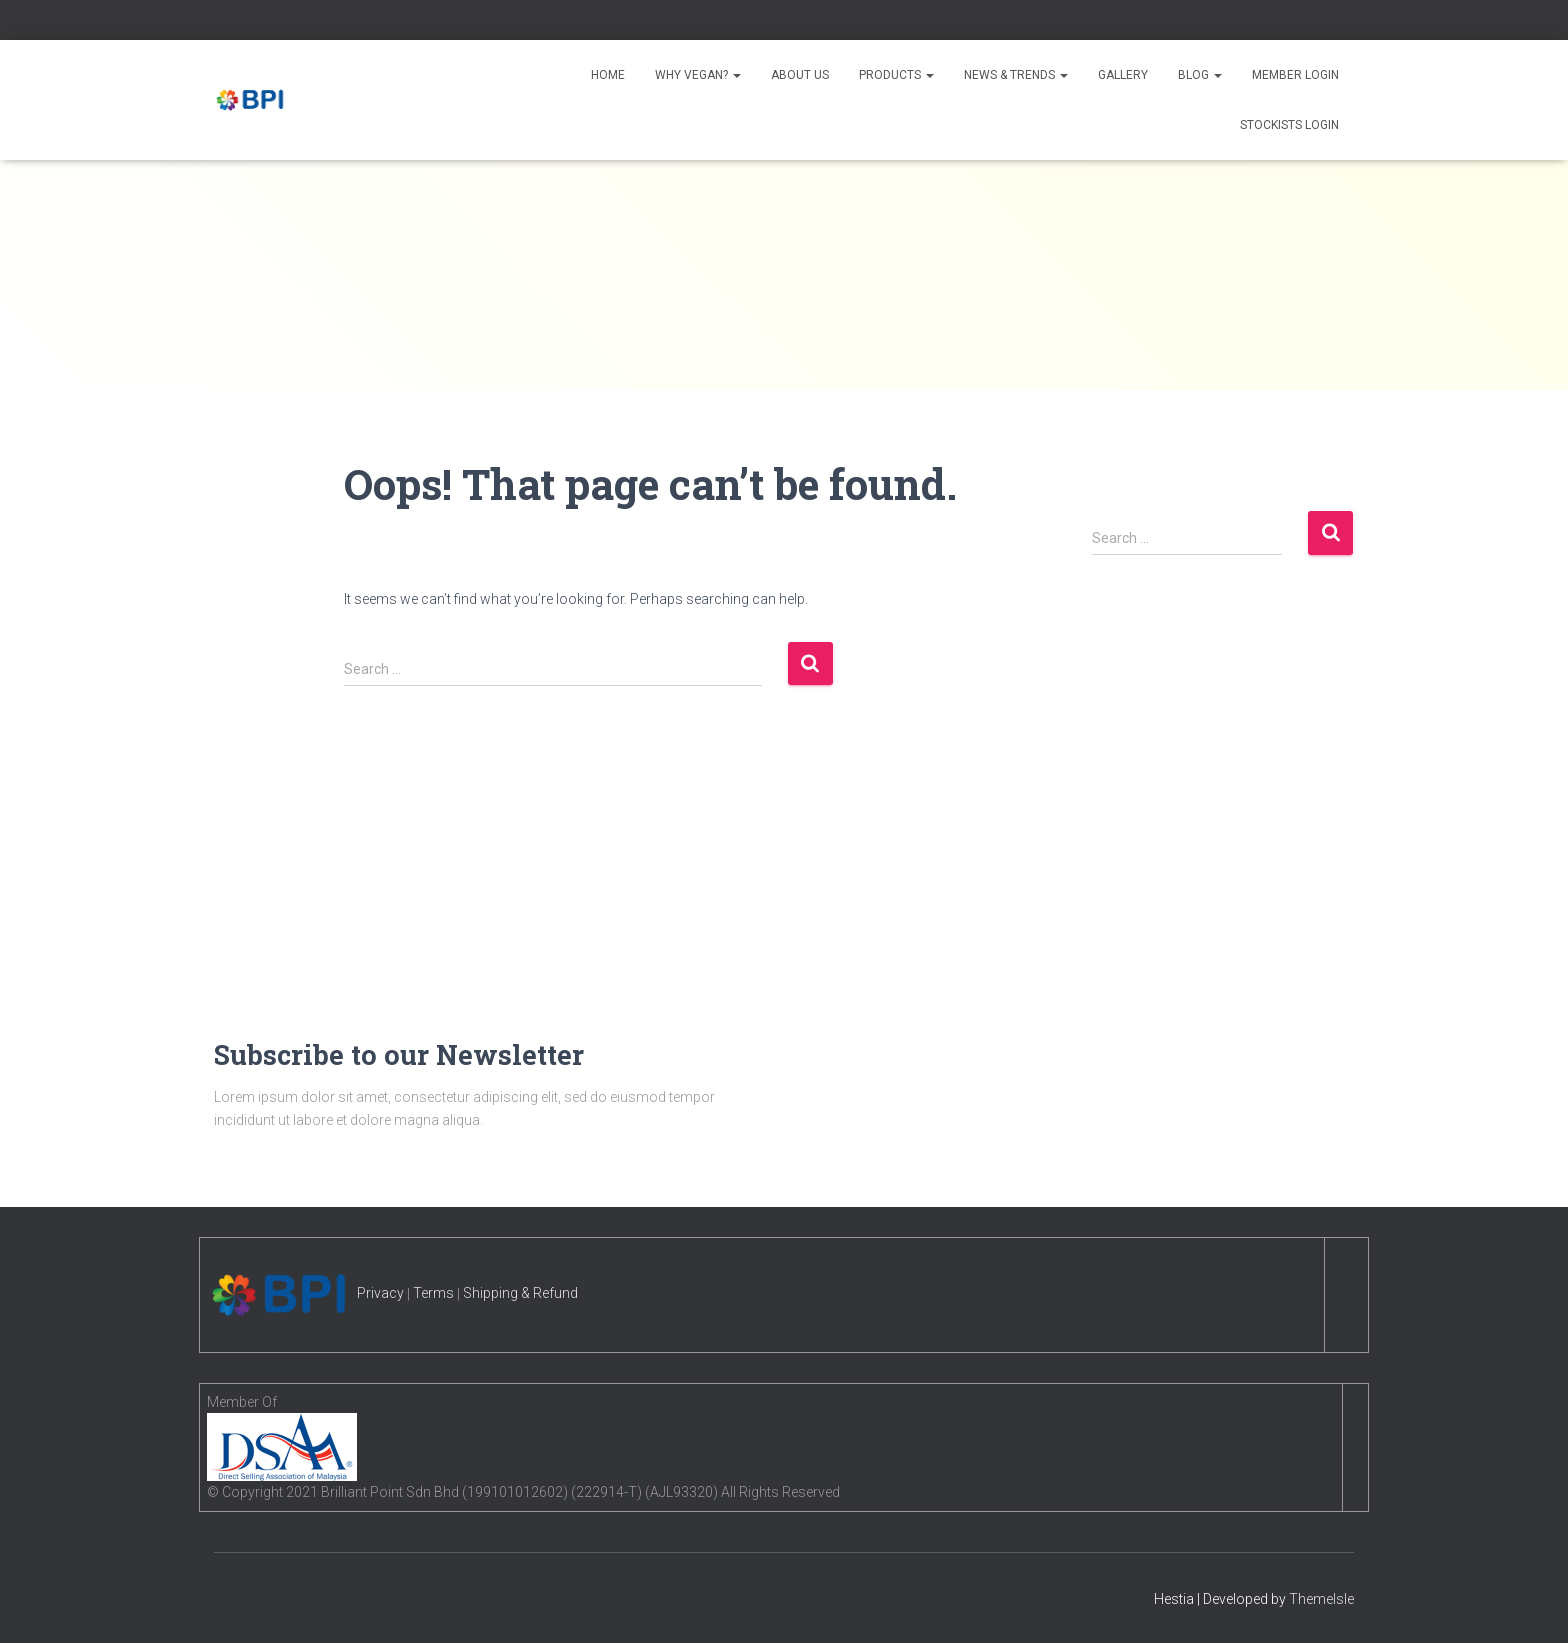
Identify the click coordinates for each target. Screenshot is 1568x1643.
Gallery (1123, 75)
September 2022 (1155, 791)
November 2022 (1154, 753)
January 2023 (1146, 714)
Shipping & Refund (520, 1293)
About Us (800, 75)
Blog (1200, 75)
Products (896, 75)
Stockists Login (1289, 125)
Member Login (1295, 75)
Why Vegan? (698, 75)
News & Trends (1016, 75)
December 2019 (1153, 830)
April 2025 (1135, 676)
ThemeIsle (1321, 1599)
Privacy (380, 1293)
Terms (433, 1293)
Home (608, 75)
